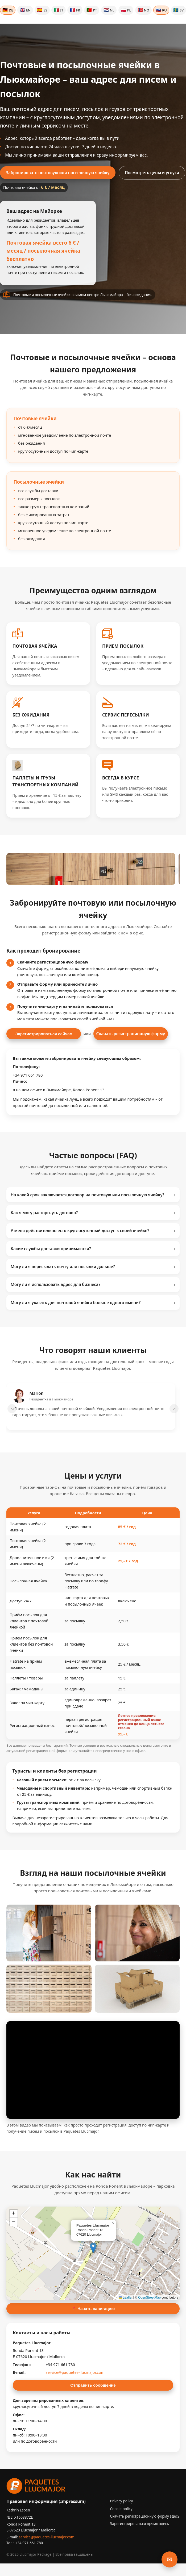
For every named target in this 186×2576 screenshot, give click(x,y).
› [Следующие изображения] (174, 870)
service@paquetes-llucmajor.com (75, 2372)
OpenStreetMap (149, 2297)
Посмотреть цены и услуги (152, 172)
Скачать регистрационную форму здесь (145, 2516)
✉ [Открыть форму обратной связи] (169, 2559)
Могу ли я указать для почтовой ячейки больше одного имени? (93, 1302)
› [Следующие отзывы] (174, 1408)
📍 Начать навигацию (93, 2308)
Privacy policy (121, 2500)
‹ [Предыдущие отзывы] (12, 1408)
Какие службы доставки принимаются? (93, 1248)
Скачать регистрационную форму (130, 1033)
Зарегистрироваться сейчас (43, 1034)
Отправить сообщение (92, 2385)
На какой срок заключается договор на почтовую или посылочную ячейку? (93, 1195)
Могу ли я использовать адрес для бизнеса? (93, 1284)
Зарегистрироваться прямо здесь (139, 2523)
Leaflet (125, 2297)
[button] (93, 2247)
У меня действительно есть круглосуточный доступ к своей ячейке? (93, 1230)
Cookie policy (121, 2508)
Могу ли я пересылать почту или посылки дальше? (93, 1266)
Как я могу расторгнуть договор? (93, 1212)
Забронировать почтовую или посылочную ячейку (57, 172)
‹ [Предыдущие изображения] (11, 870)
